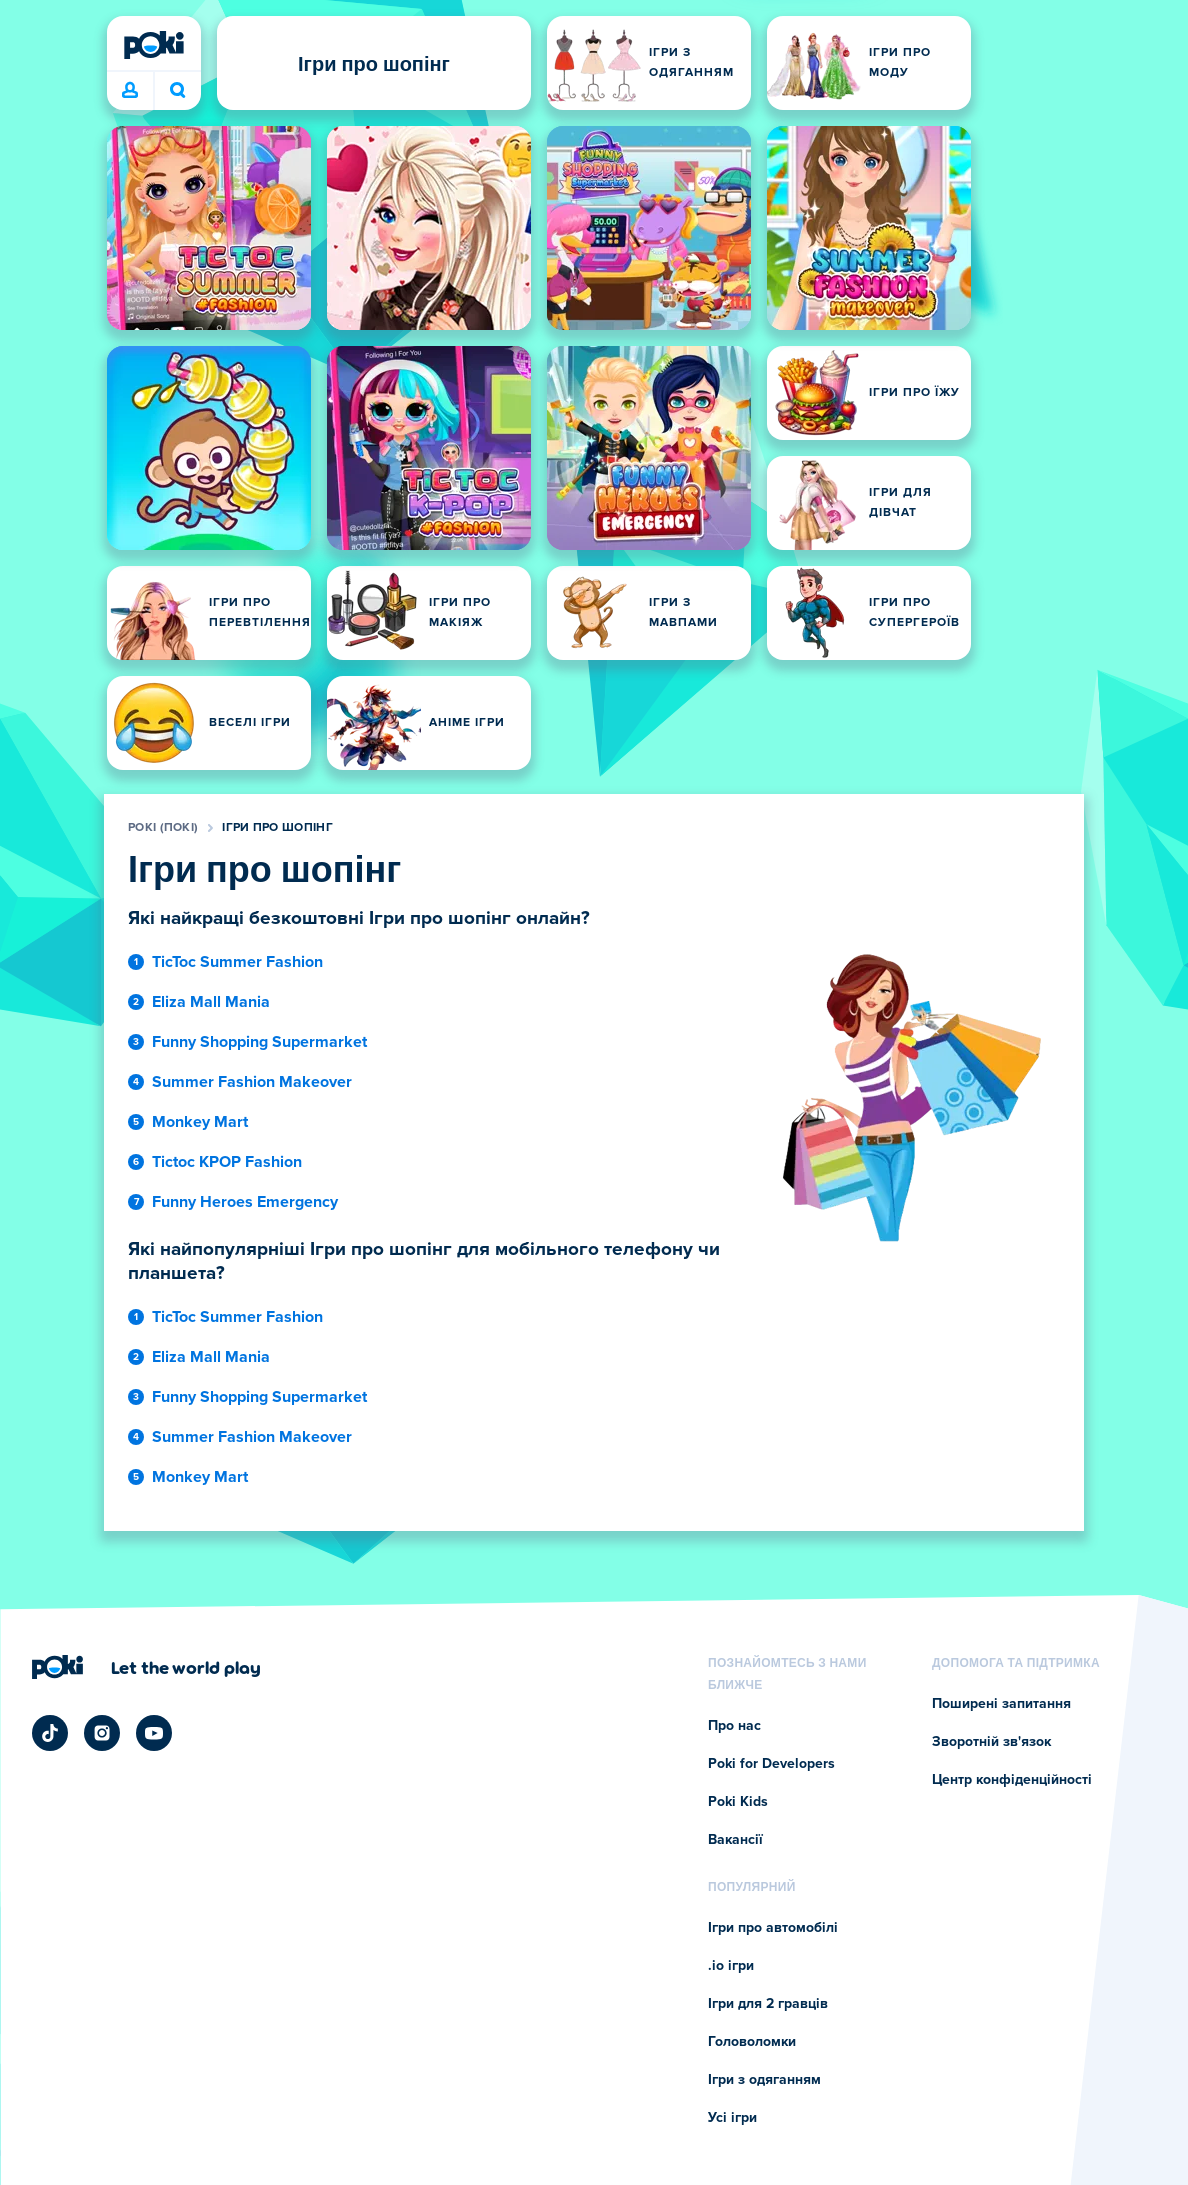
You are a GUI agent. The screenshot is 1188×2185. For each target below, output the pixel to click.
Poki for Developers (771, 1764)
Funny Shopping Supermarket (259, 1042)
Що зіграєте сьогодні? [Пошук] (178, 90)
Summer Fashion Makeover (252, 1082)
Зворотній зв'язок (991, 1742)
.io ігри (731, 1966)
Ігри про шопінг (277, 828)
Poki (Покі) (163, 828)
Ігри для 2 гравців (768, 2004)
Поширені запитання (1001, 1704)
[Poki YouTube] (154, 1733)
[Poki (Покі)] (154, 45)
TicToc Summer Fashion (237, 962)
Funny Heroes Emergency (245, 1202)
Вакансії (735, 1840)
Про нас (734, 1726)
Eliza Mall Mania (211, 1002)
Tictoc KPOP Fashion (227, 1162)
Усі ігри (732, 2118)
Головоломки (752, 2042)
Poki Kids (738, 1802)
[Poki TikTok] (50, 1733)
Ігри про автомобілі (773, 1928)
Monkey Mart (200, 1122)
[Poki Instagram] (102, 1733)
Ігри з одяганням (764, 2080)
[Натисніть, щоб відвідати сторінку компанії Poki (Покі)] (146, 1667)
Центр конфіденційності (1012, 1780)
